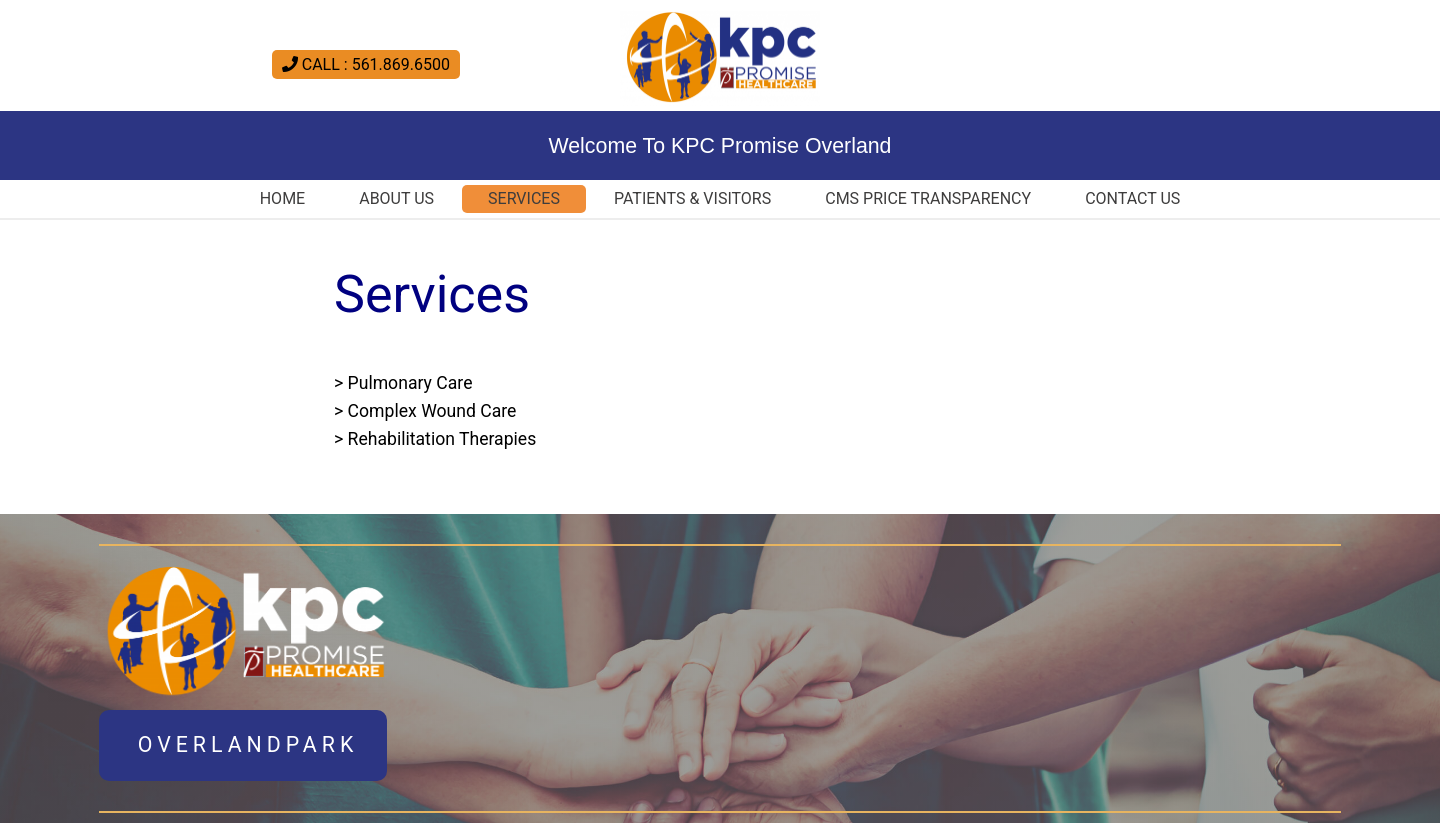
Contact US (1132, 198)
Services (524, 198)
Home (282, 198)
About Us (396, 198)
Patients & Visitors (692, 198)
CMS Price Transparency (928, 198)
